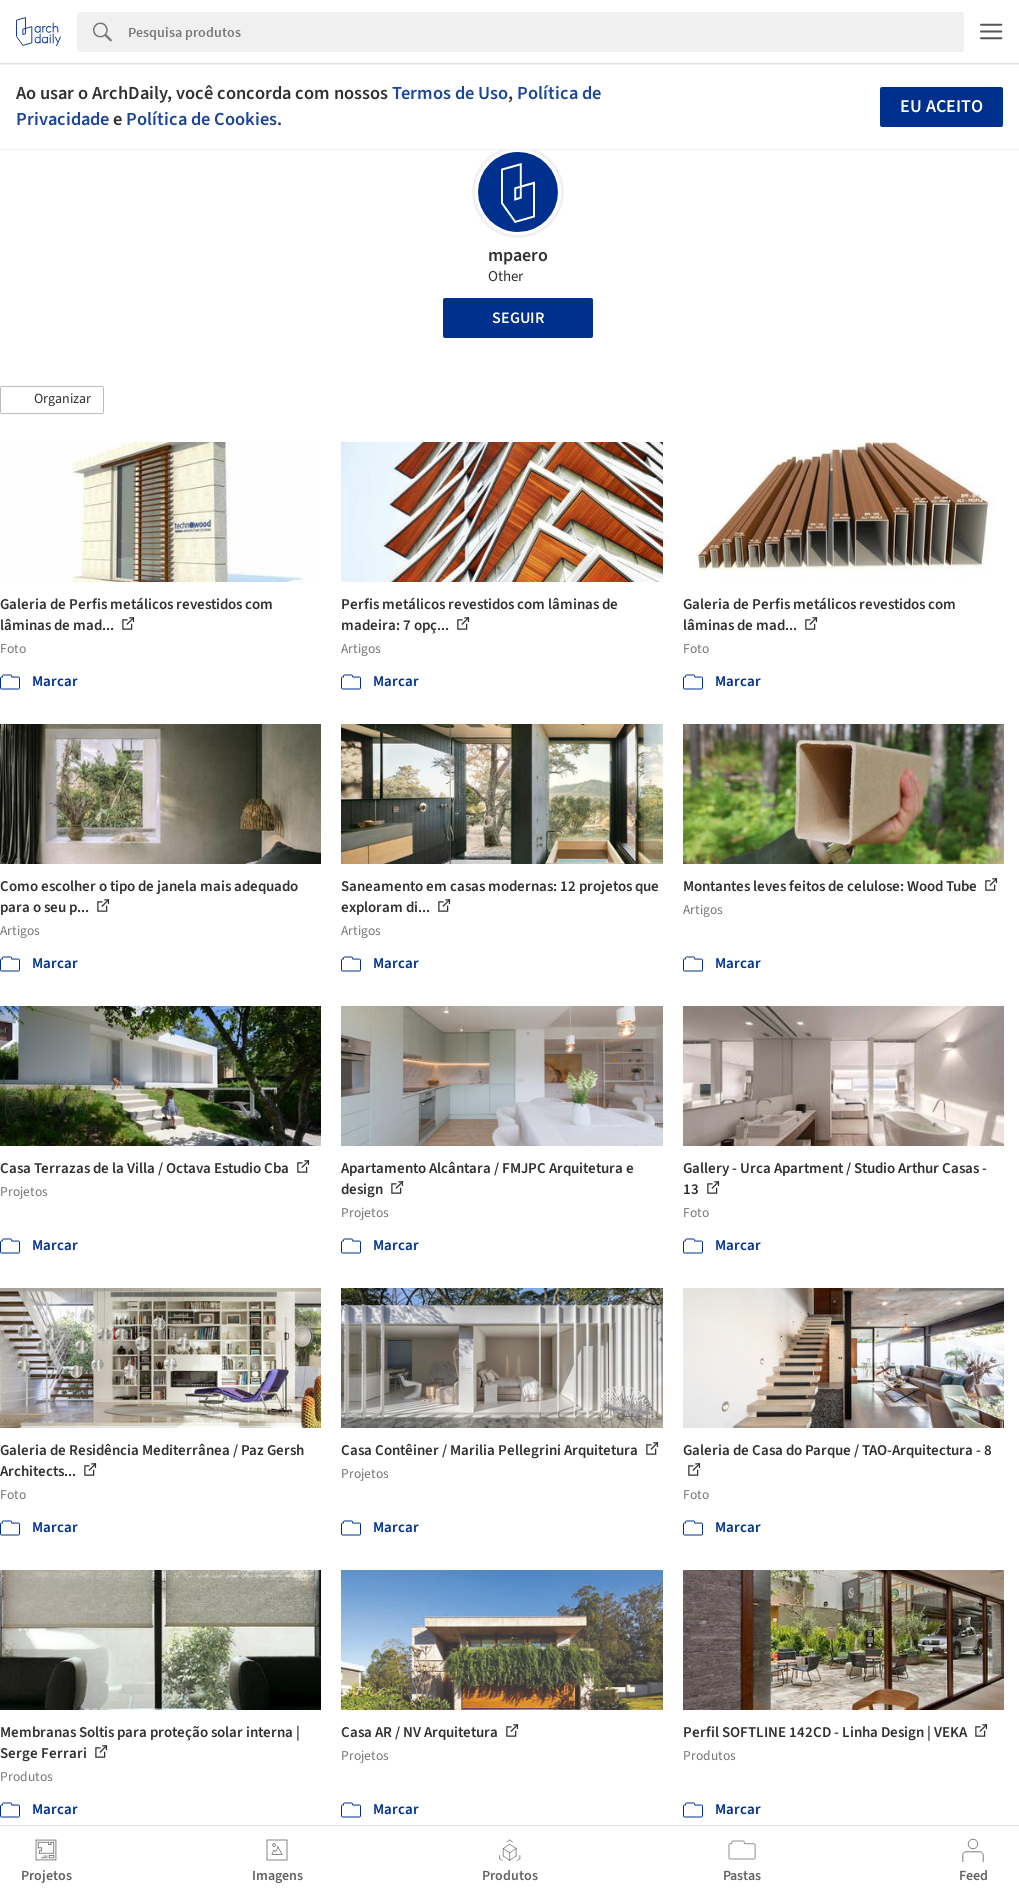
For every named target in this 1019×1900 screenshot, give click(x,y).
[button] (52, 400)
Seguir (518, 318)
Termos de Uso (450, 93)
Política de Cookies (201, 119)
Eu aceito (941, 106)
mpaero (518, 255)
